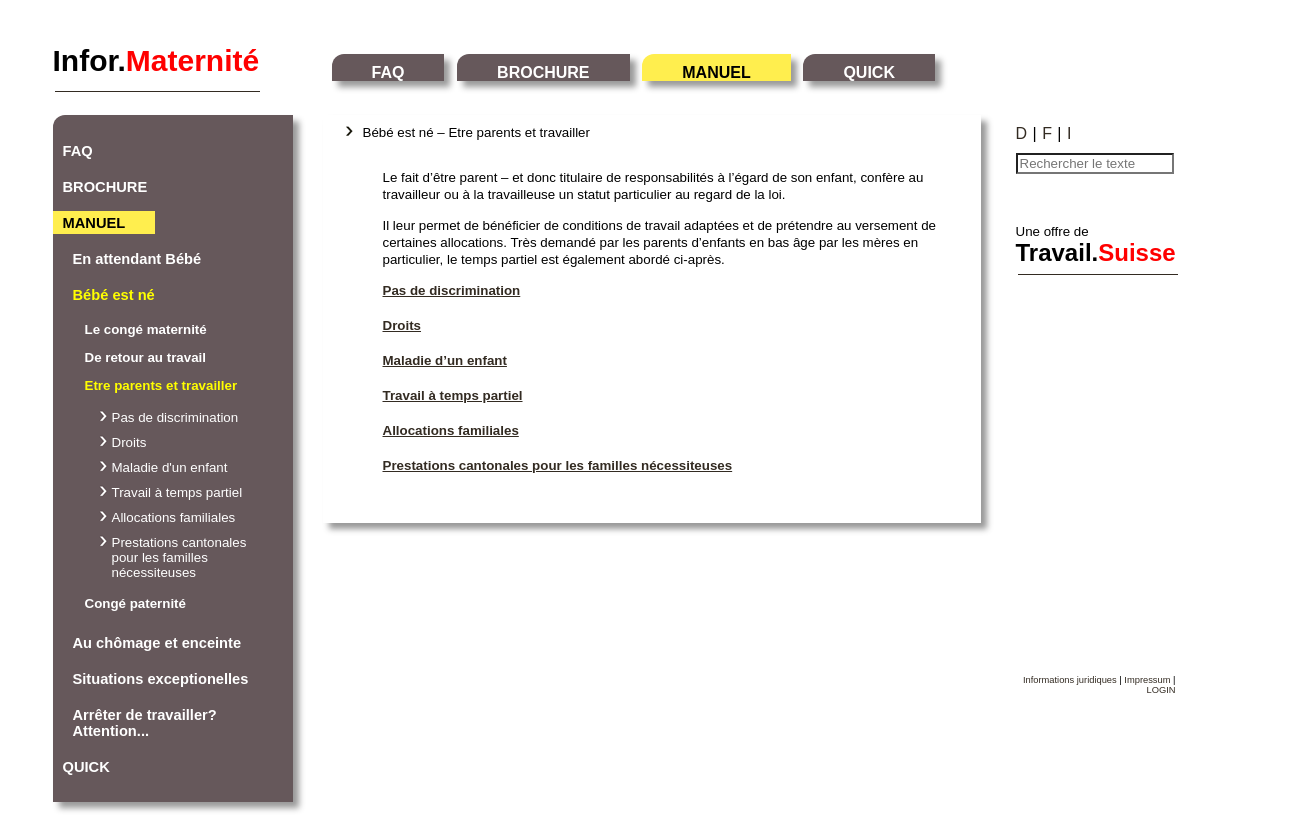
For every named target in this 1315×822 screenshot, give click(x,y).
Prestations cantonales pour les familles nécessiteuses (179, 557)
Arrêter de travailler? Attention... (145, 723)
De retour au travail (145, 357)
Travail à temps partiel (177, 492)
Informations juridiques (1070, 680)
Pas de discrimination (175, 417)
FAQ (388, 72)
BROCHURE (543, 72)
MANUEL (716, 72)
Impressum (1147, 680)
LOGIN (1160, 690)
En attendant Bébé (137, 259)
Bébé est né (114, 295)
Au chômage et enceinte (157, 643)
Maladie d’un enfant (445, 360)
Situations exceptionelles (161, 679)
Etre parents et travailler (161, 385)
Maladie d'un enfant (170, 467)
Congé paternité (135, 603)
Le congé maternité (146, 329)
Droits (129, 442)
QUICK (869, 72)
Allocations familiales (174, 517)
